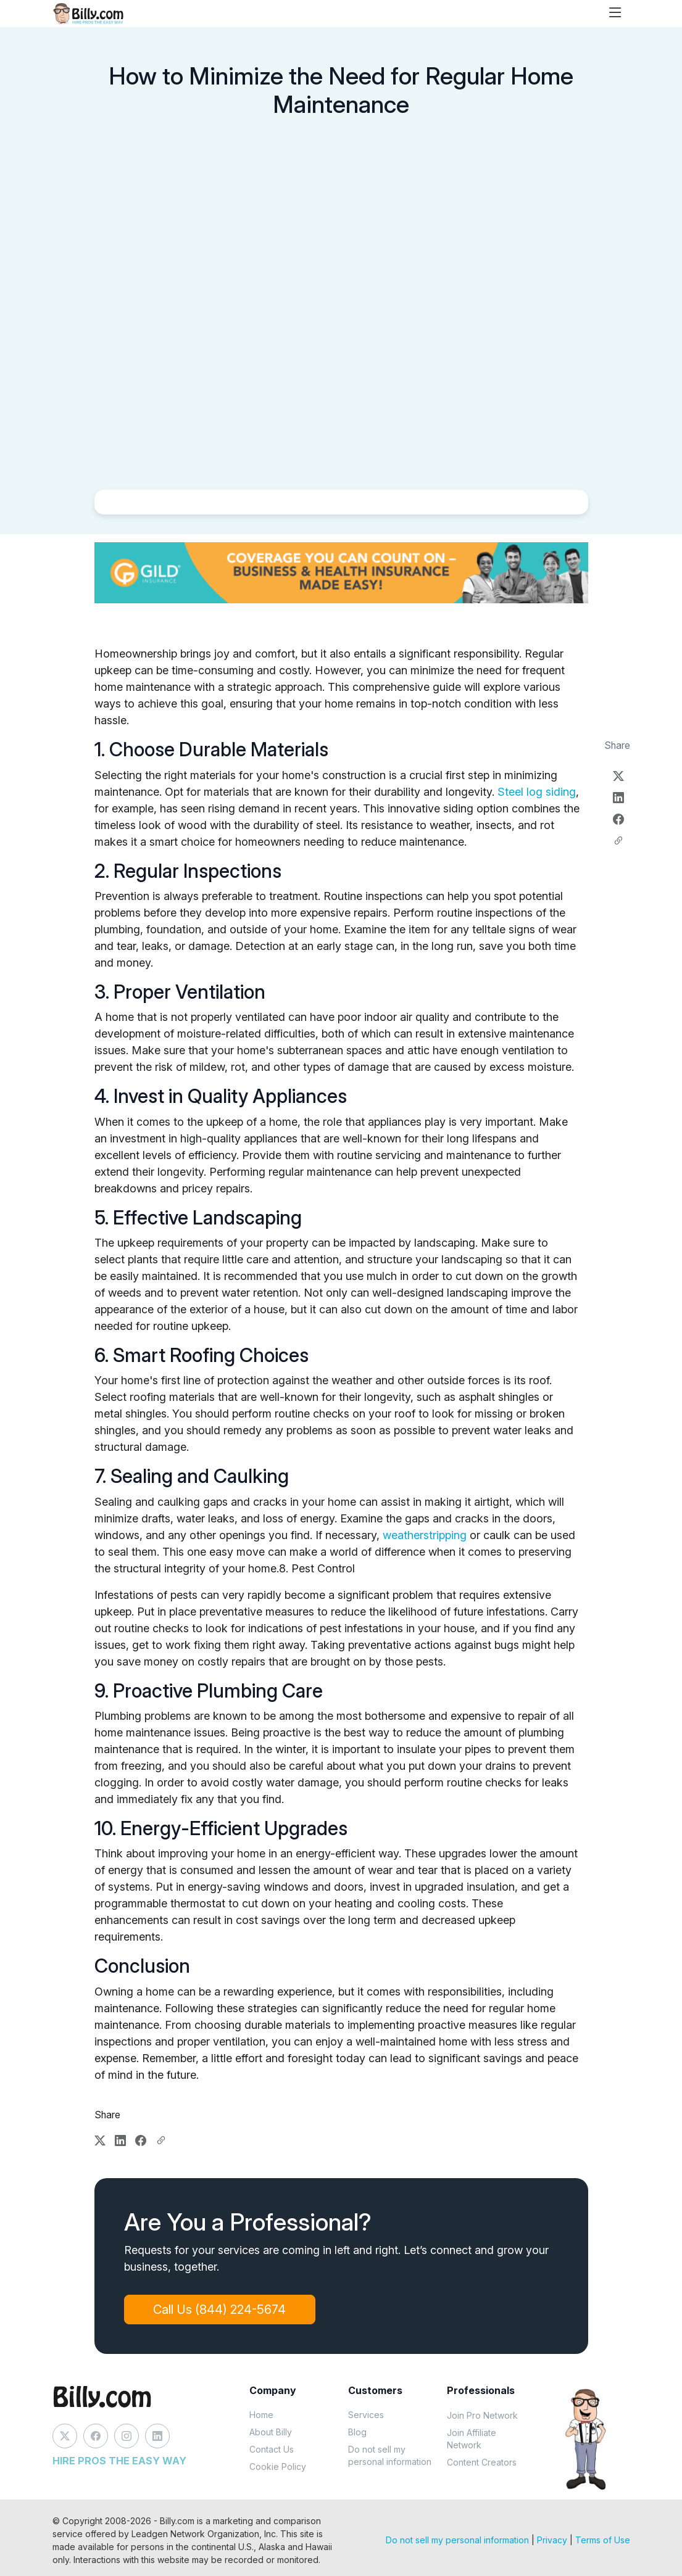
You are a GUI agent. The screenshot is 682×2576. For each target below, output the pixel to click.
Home (261, 2414)
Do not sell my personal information (389, 2455)
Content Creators (482, 2462)
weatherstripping (425, 1535)
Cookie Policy (277, 2466)
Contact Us (271, 2449)
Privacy (552, 2540)
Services (366, 2414)
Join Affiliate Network (471, 2438)
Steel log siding (536, 791)
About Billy (270, 2432)
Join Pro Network (482, 2415)
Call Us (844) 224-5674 (220, 2309)
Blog (357, 2432)
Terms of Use (602, 2540)
